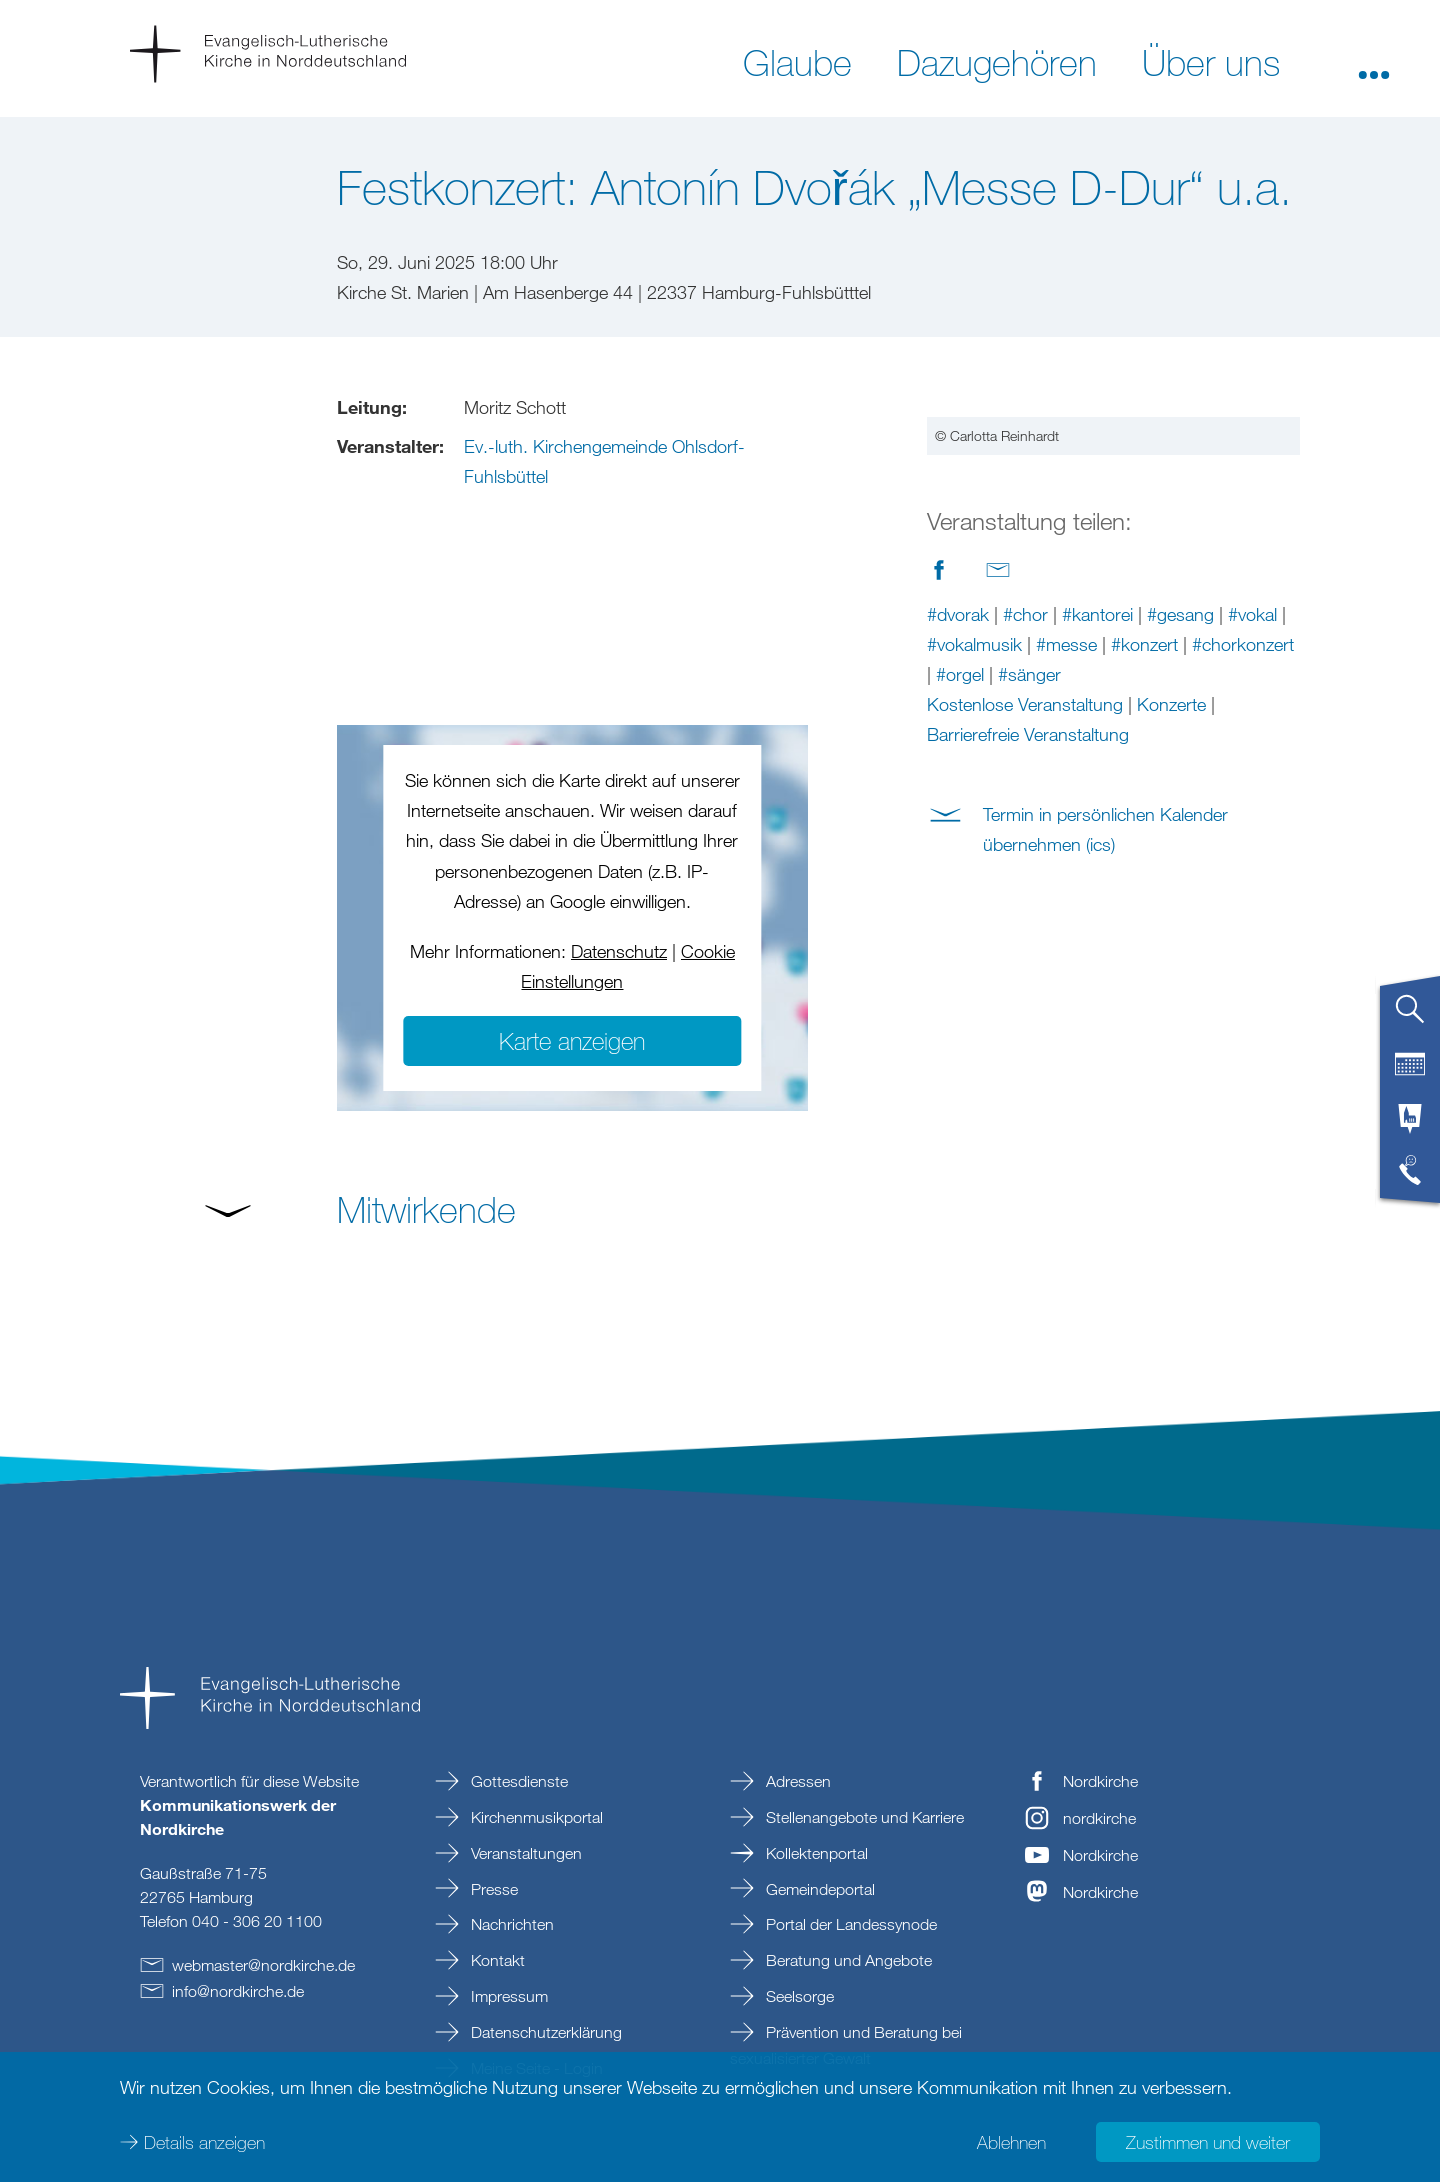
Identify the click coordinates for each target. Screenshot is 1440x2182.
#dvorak (958, 865)
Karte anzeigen (572, 1040)
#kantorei (1097, 865)
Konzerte (1171, 955)
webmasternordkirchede (263, 1965)
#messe (1066, 895)
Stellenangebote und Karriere (863, 1817)
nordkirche (1099, 1818)
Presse (492, 1889)
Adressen (796, 1781)
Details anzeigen (204, 2142)
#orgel (960, 925)
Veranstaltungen (524, 1853)
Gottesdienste (517, 1781)
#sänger (1029, 925)
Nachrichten (510, 1924)
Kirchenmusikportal (535, 1817)
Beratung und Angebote (847, 1960)
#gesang (1180, 865)
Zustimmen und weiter (1208, 2142)
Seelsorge (798, 1996)
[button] (1374, 61)
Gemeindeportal (818, 1889)
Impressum (507, 1996)
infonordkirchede (238, 1991)
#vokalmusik (974, 895)
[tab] (1410, 1017)
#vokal (1252, 865)
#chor (1025, 865)
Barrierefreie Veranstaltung (1028, 985)
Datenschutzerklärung (544, 2032)
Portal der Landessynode (849, 1924)
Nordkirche (1100, 1781)
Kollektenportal (815, 1853)
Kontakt (496, 1960)
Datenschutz (619, 951)
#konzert (1144, 895)
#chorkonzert (1243, 895)
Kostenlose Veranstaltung (1025, 955)
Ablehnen (1011, 2142)
